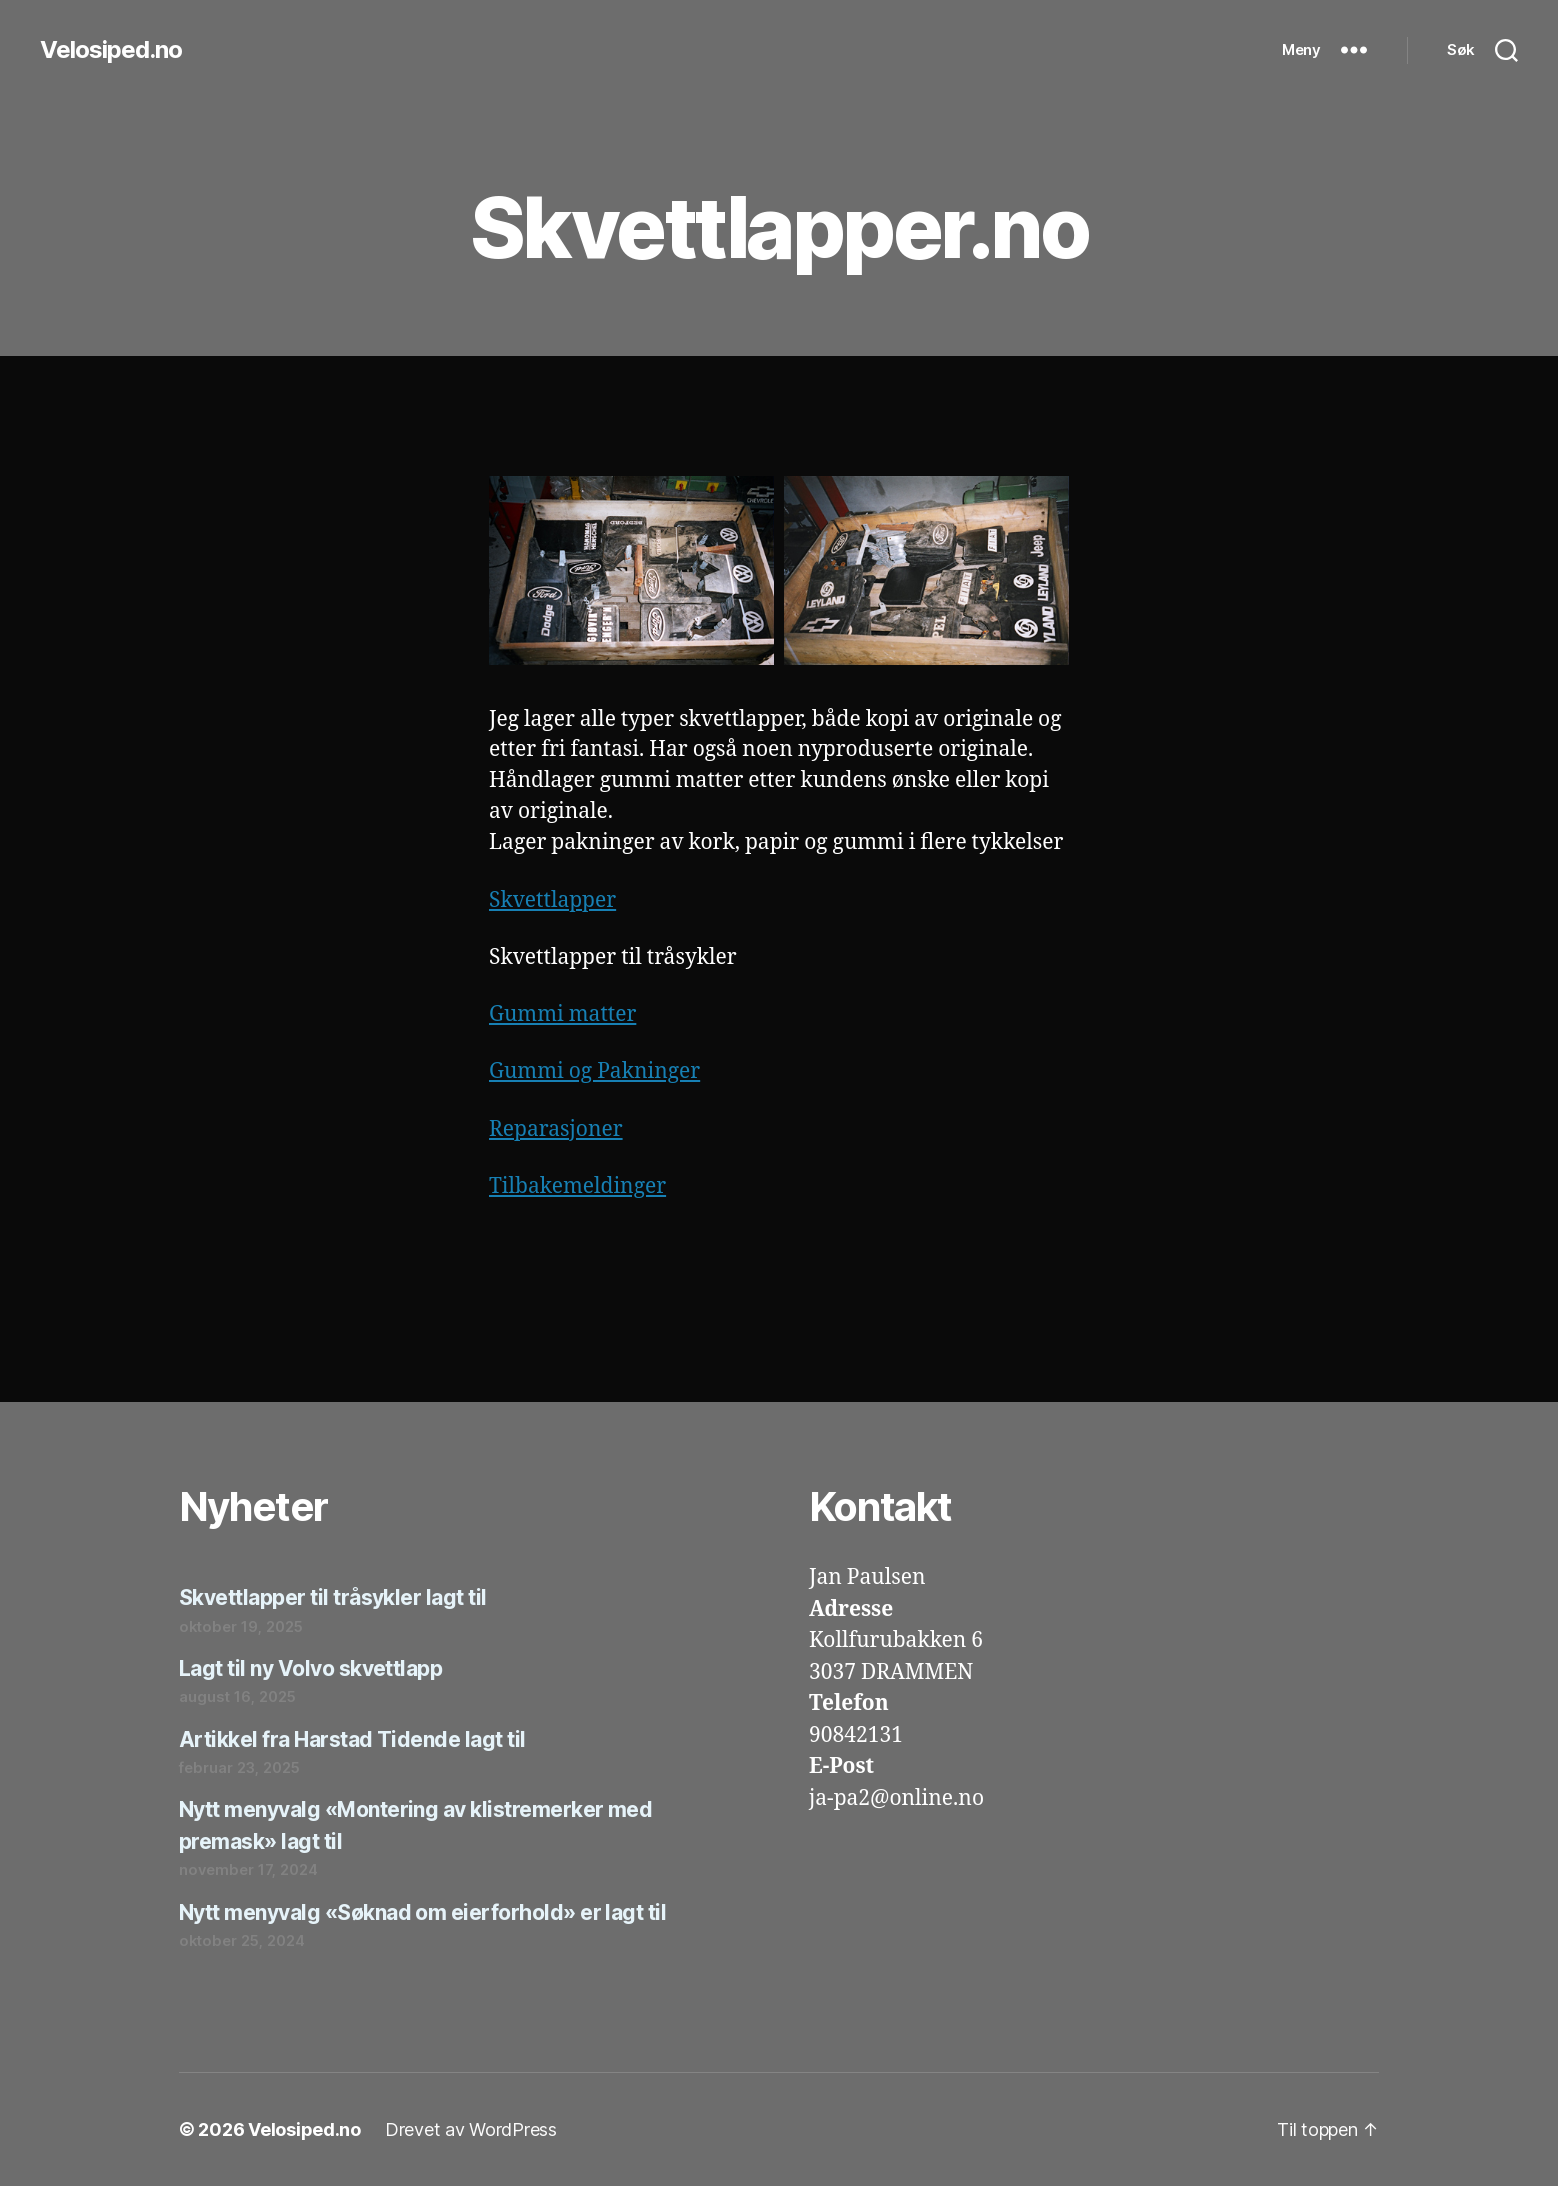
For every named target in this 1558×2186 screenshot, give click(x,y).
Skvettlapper (552, 900)
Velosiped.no (111, 50)
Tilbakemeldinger (577, 1186)
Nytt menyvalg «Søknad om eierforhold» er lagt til (422, 1912)
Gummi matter (562, 1014)
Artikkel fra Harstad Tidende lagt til (352, 1739)
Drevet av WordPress (471, 2129)
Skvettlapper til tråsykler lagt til (333, 1597)
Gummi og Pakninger (594, 1071)
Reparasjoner (556, 1129)
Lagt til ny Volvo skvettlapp (310, 1668)
